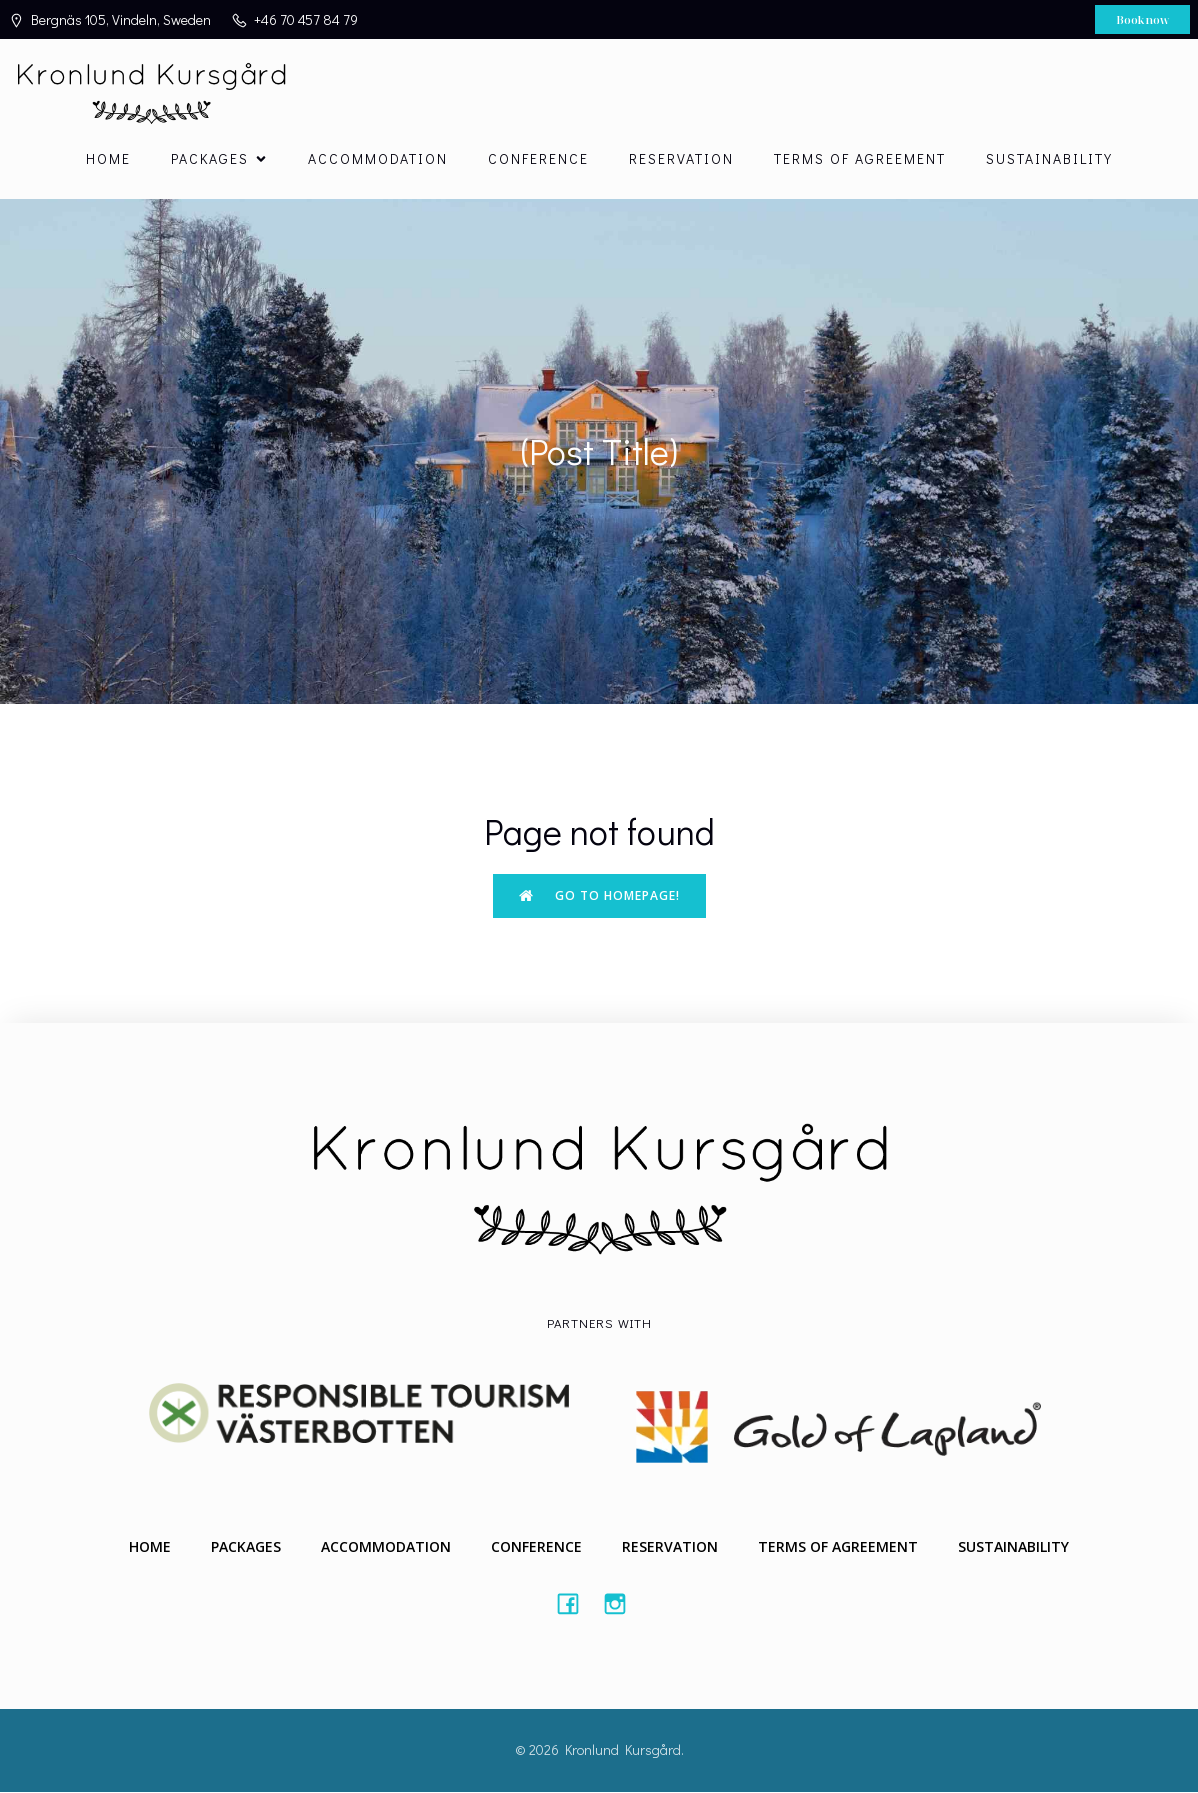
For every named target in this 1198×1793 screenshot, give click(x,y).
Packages (246, 1547)
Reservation (681, 159)
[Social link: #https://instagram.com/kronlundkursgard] (622, 1604)
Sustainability (1049, 159)
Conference (538, 159)
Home (108, 159)
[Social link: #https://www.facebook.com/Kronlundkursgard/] (575, 1604)
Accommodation (378, 159)
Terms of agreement (860, 159)
